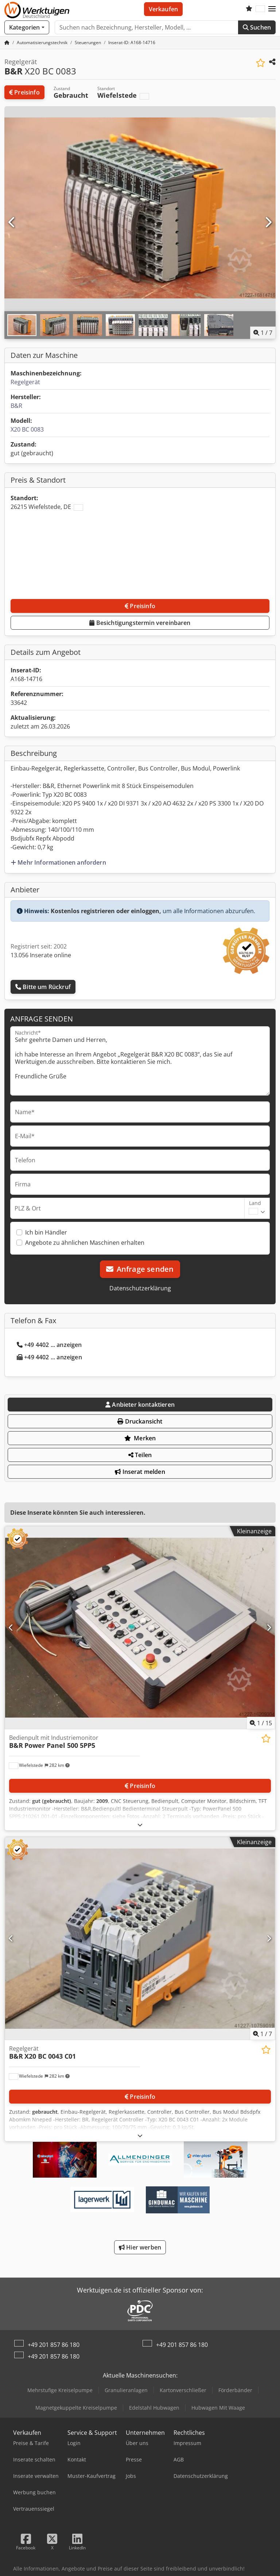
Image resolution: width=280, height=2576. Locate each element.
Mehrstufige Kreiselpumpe (60, 2390)
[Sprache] (260, 9)
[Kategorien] (26, 27)
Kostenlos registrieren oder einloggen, (106, 911)
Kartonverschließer (183, 2390)
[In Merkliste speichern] (260, 63)
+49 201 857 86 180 (53, 2345)
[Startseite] (6, 42)
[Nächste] (268, 222)
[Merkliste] (249, 9)
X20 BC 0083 (27, 429)
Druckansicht (139, 1421)
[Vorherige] (12, 222)
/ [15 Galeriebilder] (261, 1723)
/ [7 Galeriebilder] (262, 333)
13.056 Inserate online (41, 955)
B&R (16, 406)
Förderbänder (235, 2390)
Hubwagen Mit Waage (218, 2407)
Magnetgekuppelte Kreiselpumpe (76, 2407)
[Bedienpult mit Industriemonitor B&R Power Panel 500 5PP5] (140, 1627)
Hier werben (140, 2247)
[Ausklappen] (140, 1824)
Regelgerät (25, 382)
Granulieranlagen (126, 2390)
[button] (272, 9)
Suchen (257, 27)
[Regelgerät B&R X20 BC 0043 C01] (140, 1938)
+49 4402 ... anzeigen (49, 1345)
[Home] (42, 42)
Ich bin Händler (46, 1232)
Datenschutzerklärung (140, 1288)
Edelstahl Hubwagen (154, 2407)
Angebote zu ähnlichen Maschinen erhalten (84, 1243)
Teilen (140, 1455)
